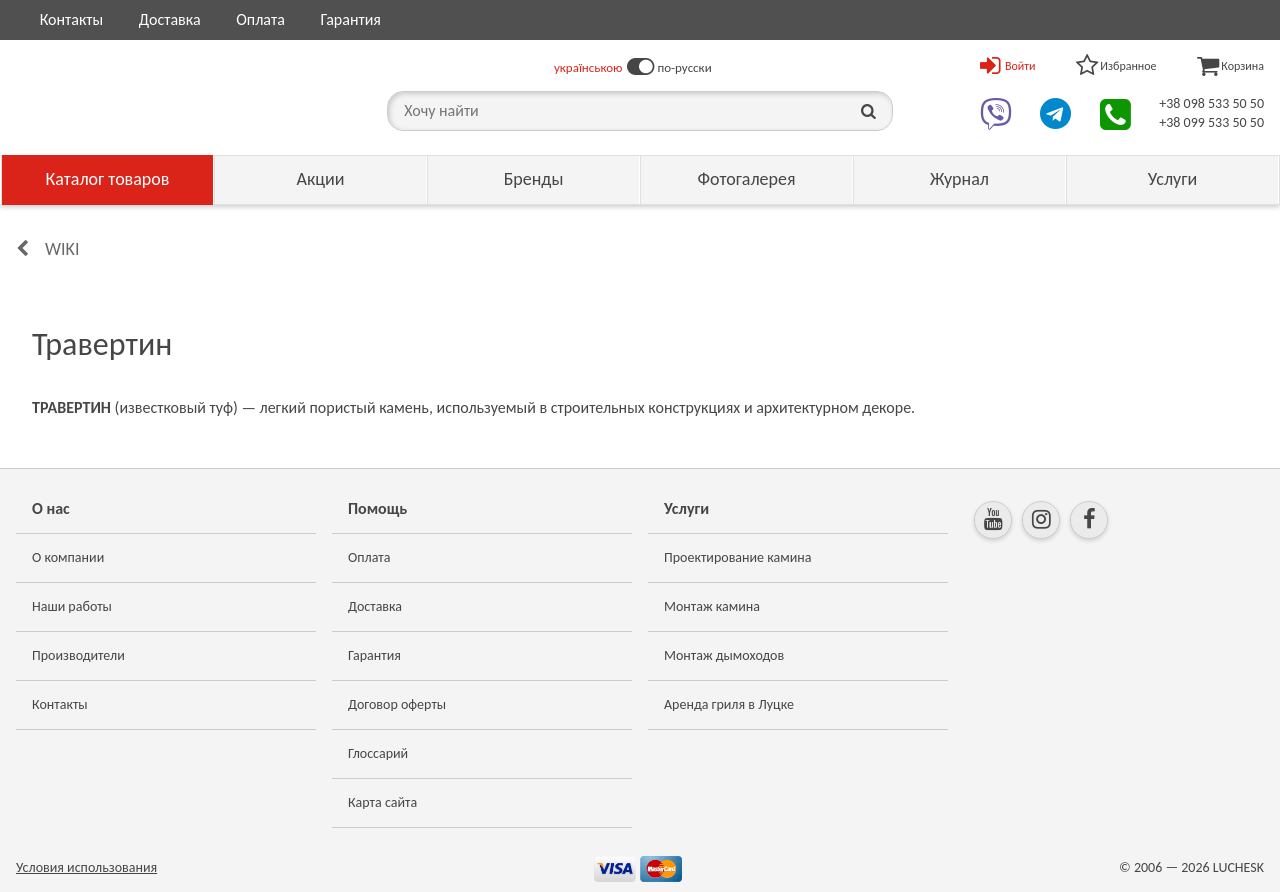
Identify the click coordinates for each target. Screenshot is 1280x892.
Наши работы (72, 606)
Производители (78, 655)
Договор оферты (397, 704)
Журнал (959, 179)
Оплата (260, 19)
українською (588, 67)
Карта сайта (382, 802)
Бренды (534, 179)
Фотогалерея (746, 179)
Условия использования (86, 867)
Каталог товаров (108, 179)
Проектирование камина (737, 557)
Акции (321, 179)
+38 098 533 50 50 (1211, 103)
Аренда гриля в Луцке (729, 704)
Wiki (62, 249)
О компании (68, 557)
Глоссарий (378, 753)
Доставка (170, 19)
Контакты (72, 19)
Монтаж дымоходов (724, 655)
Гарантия (350, 19)
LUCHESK (1238, 867)
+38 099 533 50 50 (1211, 122)
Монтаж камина (712, 606)
